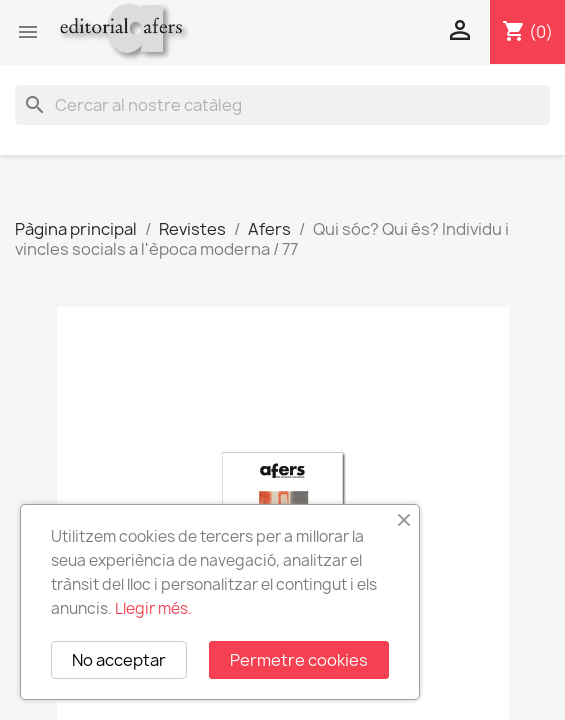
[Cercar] (282, 105)
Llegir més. (153, 608)
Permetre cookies (299, 660)
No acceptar (119, 660)
